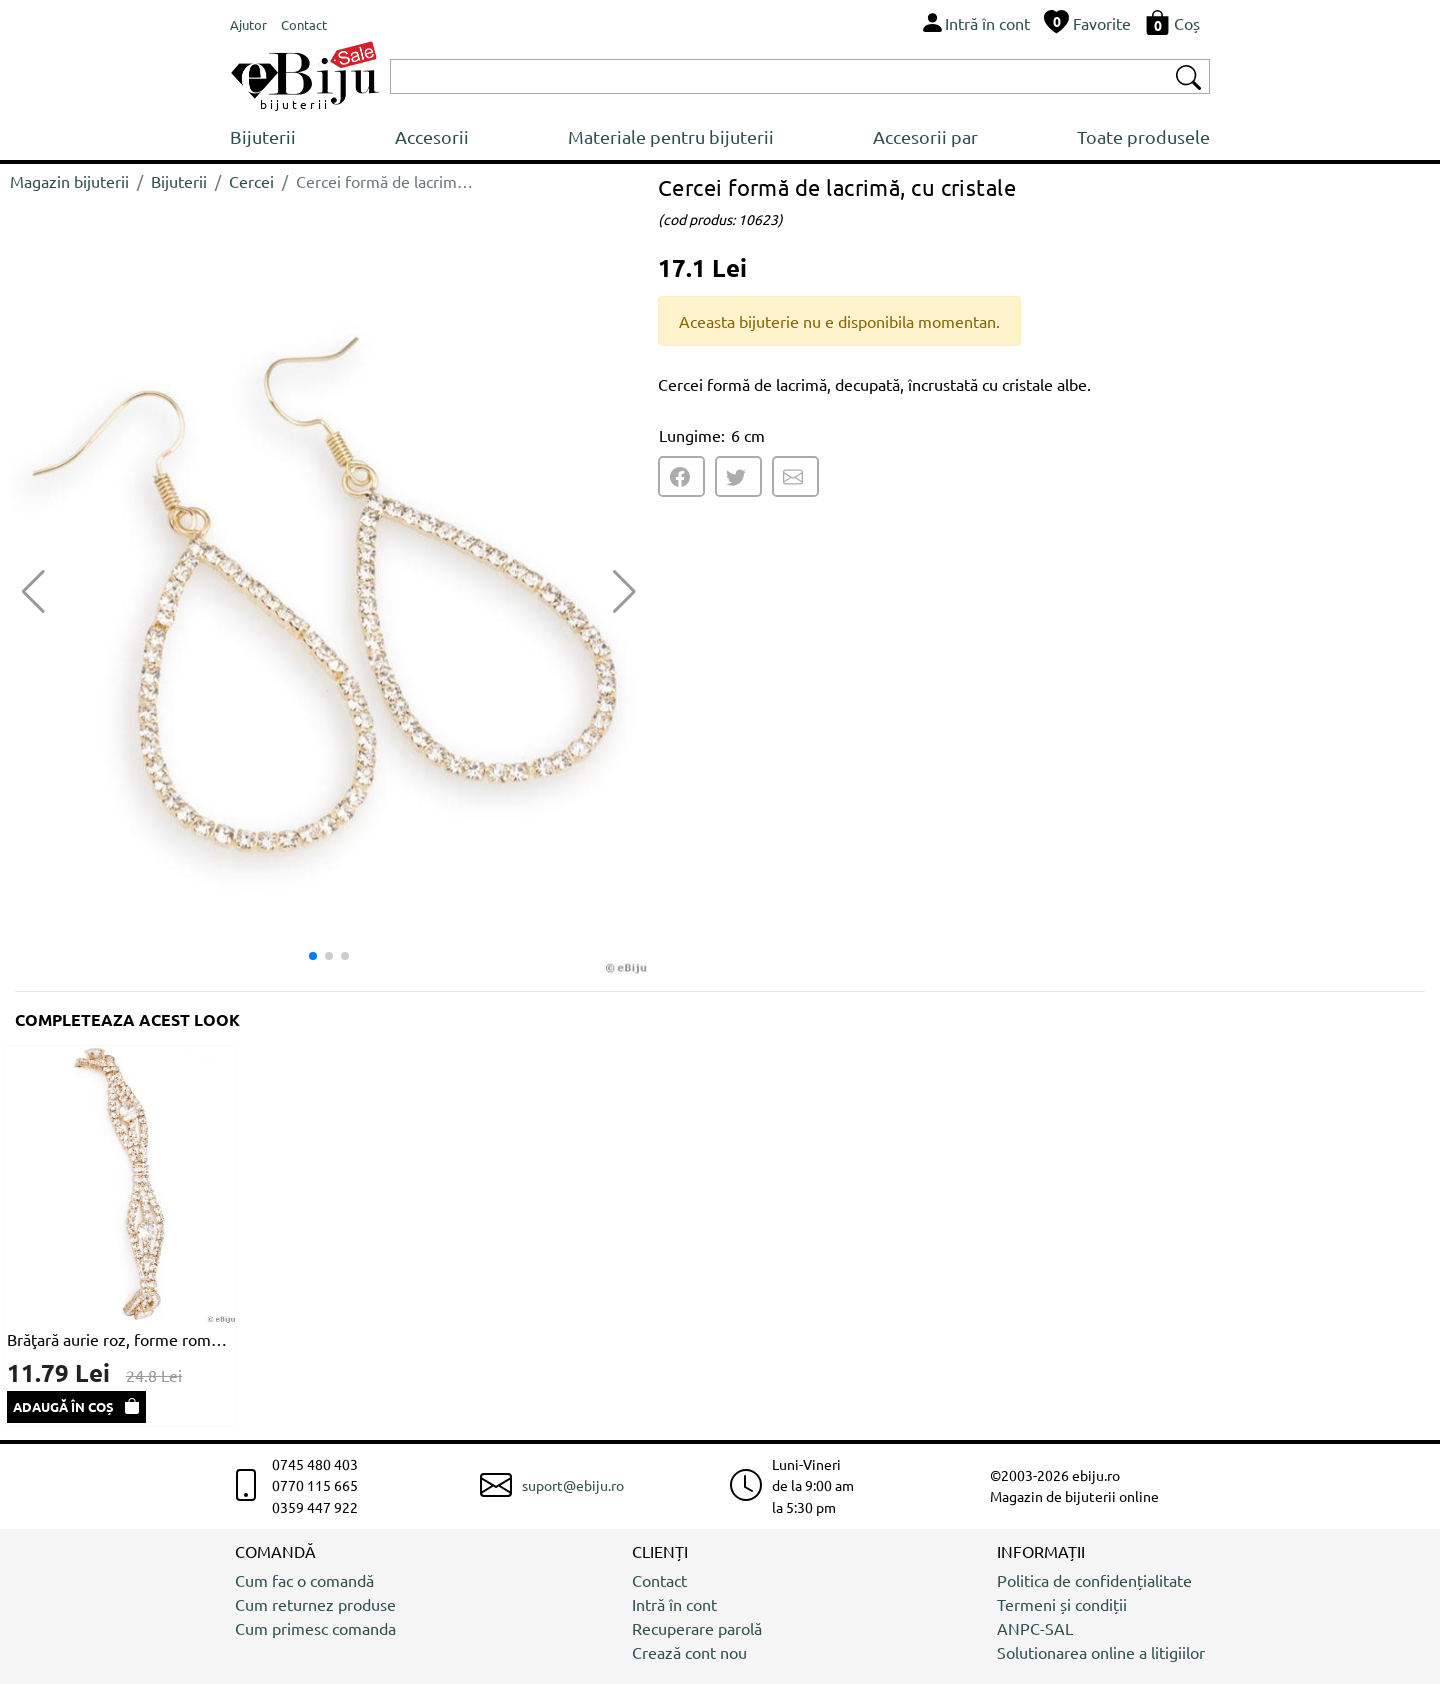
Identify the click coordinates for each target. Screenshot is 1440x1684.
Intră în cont (674, 1604)
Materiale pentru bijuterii (671, 136)
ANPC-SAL (1035, 1628)
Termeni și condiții (1062, 1604)
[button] (624, 592)
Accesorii (432, 136)
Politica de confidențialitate (1094, 1580)
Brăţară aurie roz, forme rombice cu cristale (120, 1339)
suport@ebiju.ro (573, 1485)
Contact (659, 1580)
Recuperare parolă (697, 1628)
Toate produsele (1143, 136)
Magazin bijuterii (69, 181)
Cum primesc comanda (315, 1628)
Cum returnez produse (315, 1604)
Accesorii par (925, 136)
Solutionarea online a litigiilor (1101, 1652)
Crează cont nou (689, 1652)
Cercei (251, 181)
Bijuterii (263, 136)
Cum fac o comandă (304, 1580)
